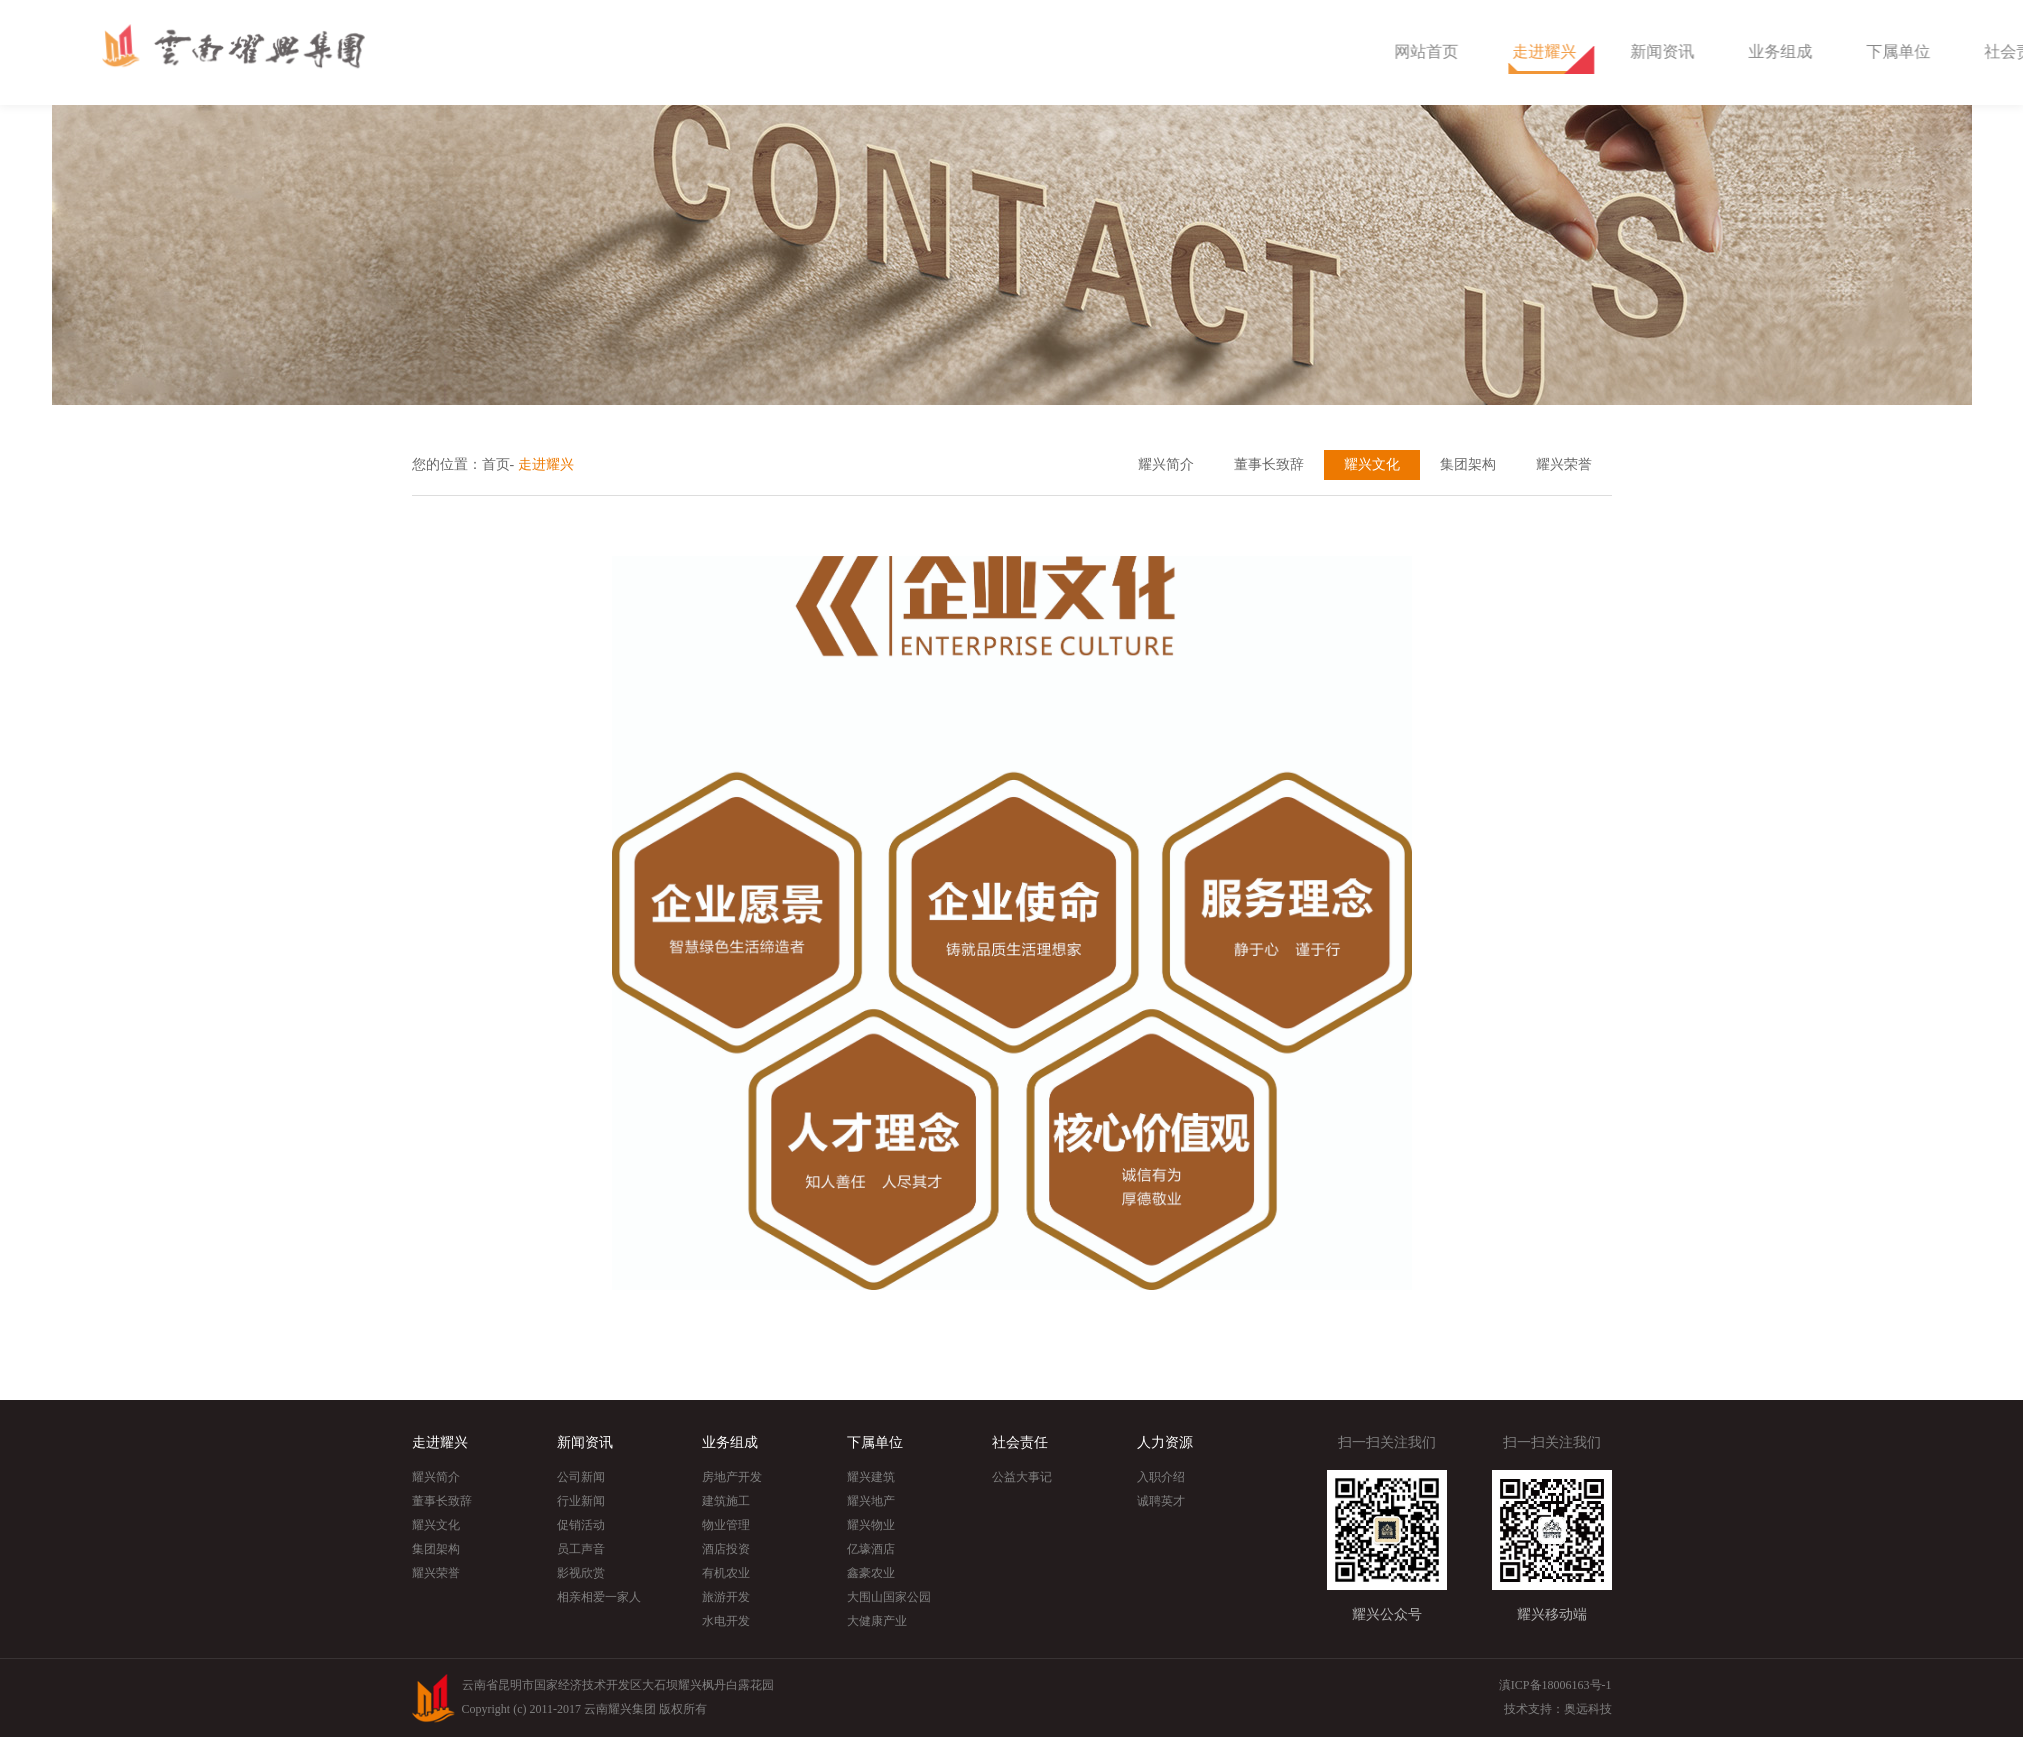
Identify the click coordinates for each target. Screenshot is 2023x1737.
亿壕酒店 (871, 1549)
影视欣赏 (581, 1573)
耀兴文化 (1372, 464)
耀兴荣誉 (1564, 464)
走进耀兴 (1671, 51)
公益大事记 (1022, 1477)
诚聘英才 (1161, 1501)
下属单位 (875, 1442)
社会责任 (1020, 1442)
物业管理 (726, 1525)
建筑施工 (726, 1501)
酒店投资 (726, 1549)
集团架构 (1468, 464)
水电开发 (726, 1621)
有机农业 (726, 1573)
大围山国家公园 (889, 1597)
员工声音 (581, 1549)
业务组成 (1907, 51)
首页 (496, 464)
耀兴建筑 (871, 1477)
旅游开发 (726, 1597)
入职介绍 (1161, 1477)
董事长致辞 (1269, 464)
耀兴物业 (871, 1525)
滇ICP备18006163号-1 (1555, 1685)
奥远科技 (1588, 1709)
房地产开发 (732, 1477)
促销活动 (581, 1525)
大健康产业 (877, 1621)
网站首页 (1553, 51)
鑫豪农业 (871, 1573)
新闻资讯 (1789, 51)
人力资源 (1165, 1442)
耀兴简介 (1166, 464)
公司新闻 (581, 1477)
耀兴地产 (871, 1501)
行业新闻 (581, 1501)
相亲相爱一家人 (599, 1597)
